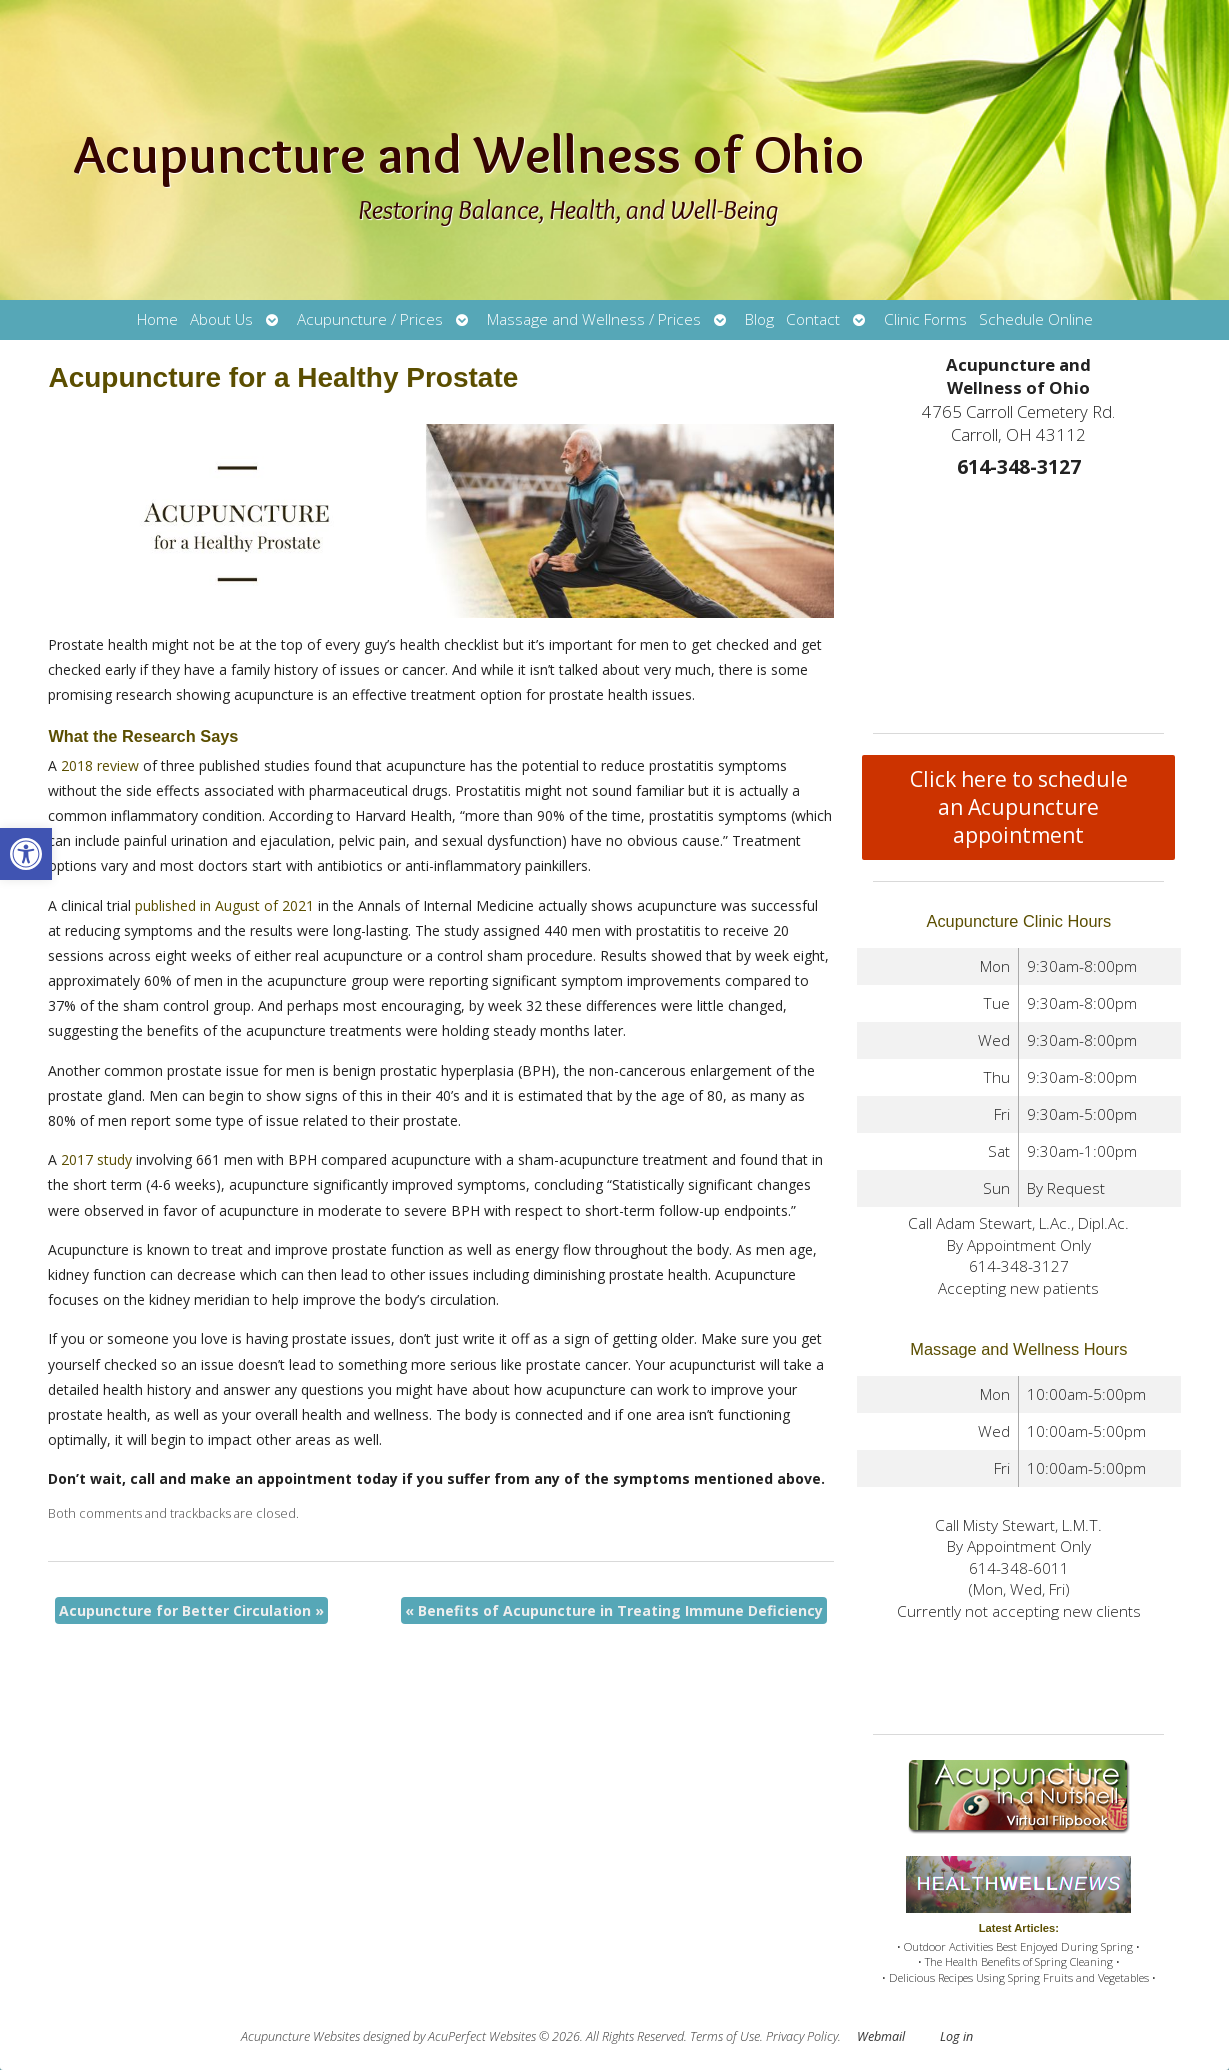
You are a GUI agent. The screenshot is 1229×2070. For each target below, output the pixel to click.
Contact (813, 319)
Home (157, 319)
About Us (221, 319)
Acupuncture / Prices (370, 319)
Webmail (881, 2036)
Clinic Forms (925, 319)
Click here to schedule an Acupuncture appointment (1019, 807)
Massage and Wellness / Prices (594, 319)
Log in (956, 2036)
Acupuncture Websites (300, 2036)
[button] (26, 854)
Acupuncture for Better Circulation (191, 1610)
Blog (759, 319)
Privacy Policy (802, 2036)
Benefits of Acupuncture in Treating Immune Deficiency (614, 1610)
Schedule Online (1036, 319)
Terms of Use (725, 2036)
